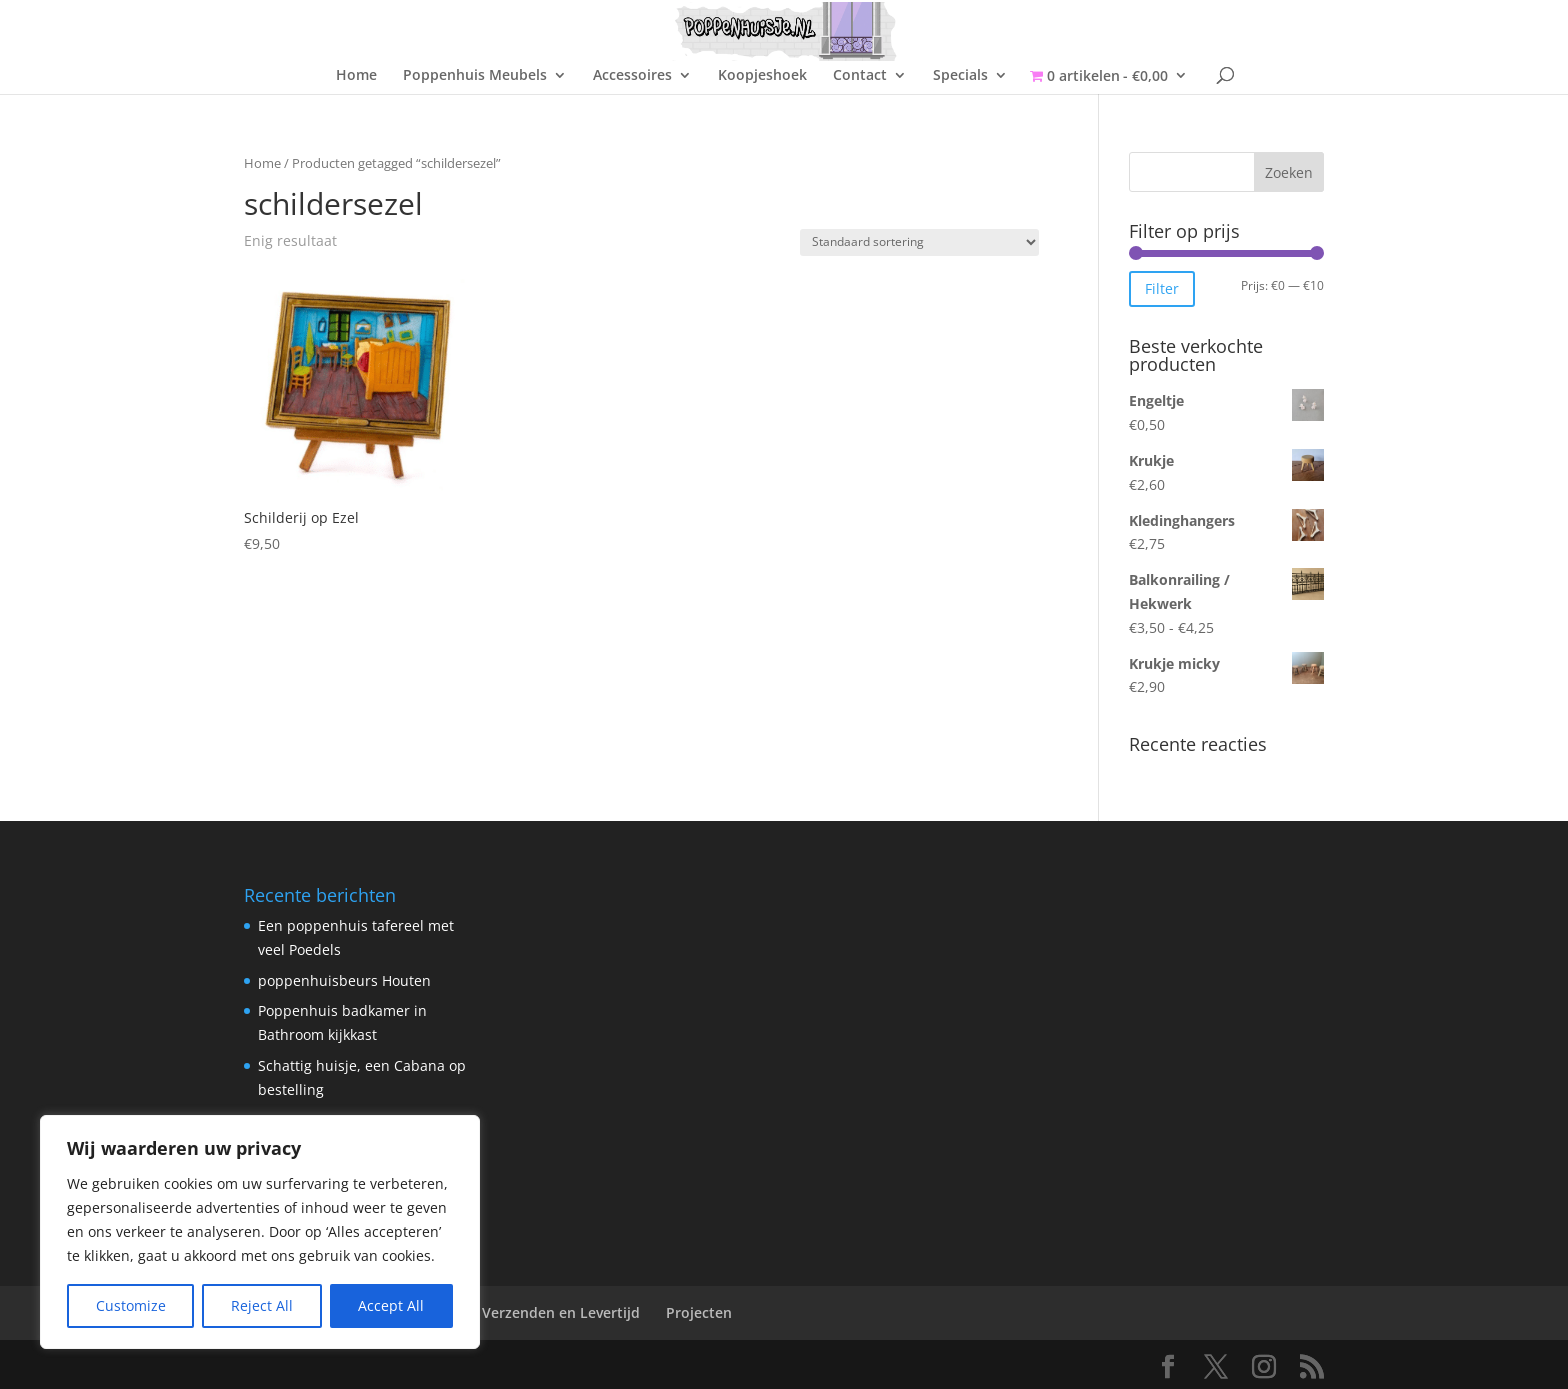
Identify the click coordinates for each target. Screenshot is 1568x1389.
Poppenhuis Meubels (475, 76)
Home (356, 76)
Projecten (699, 1312)
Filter (1162, 288)
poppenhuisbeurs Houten (344, 980)
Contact (860, 76)
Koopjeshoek (762, 76)
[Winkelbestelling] (919, 242)
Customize (131, 1305)
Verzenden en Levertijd (561, 1312)
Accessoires (632, 76)
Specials (960, 76)
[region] (260, 1232)
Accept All (391, 1305)
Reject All (262, 1305)
